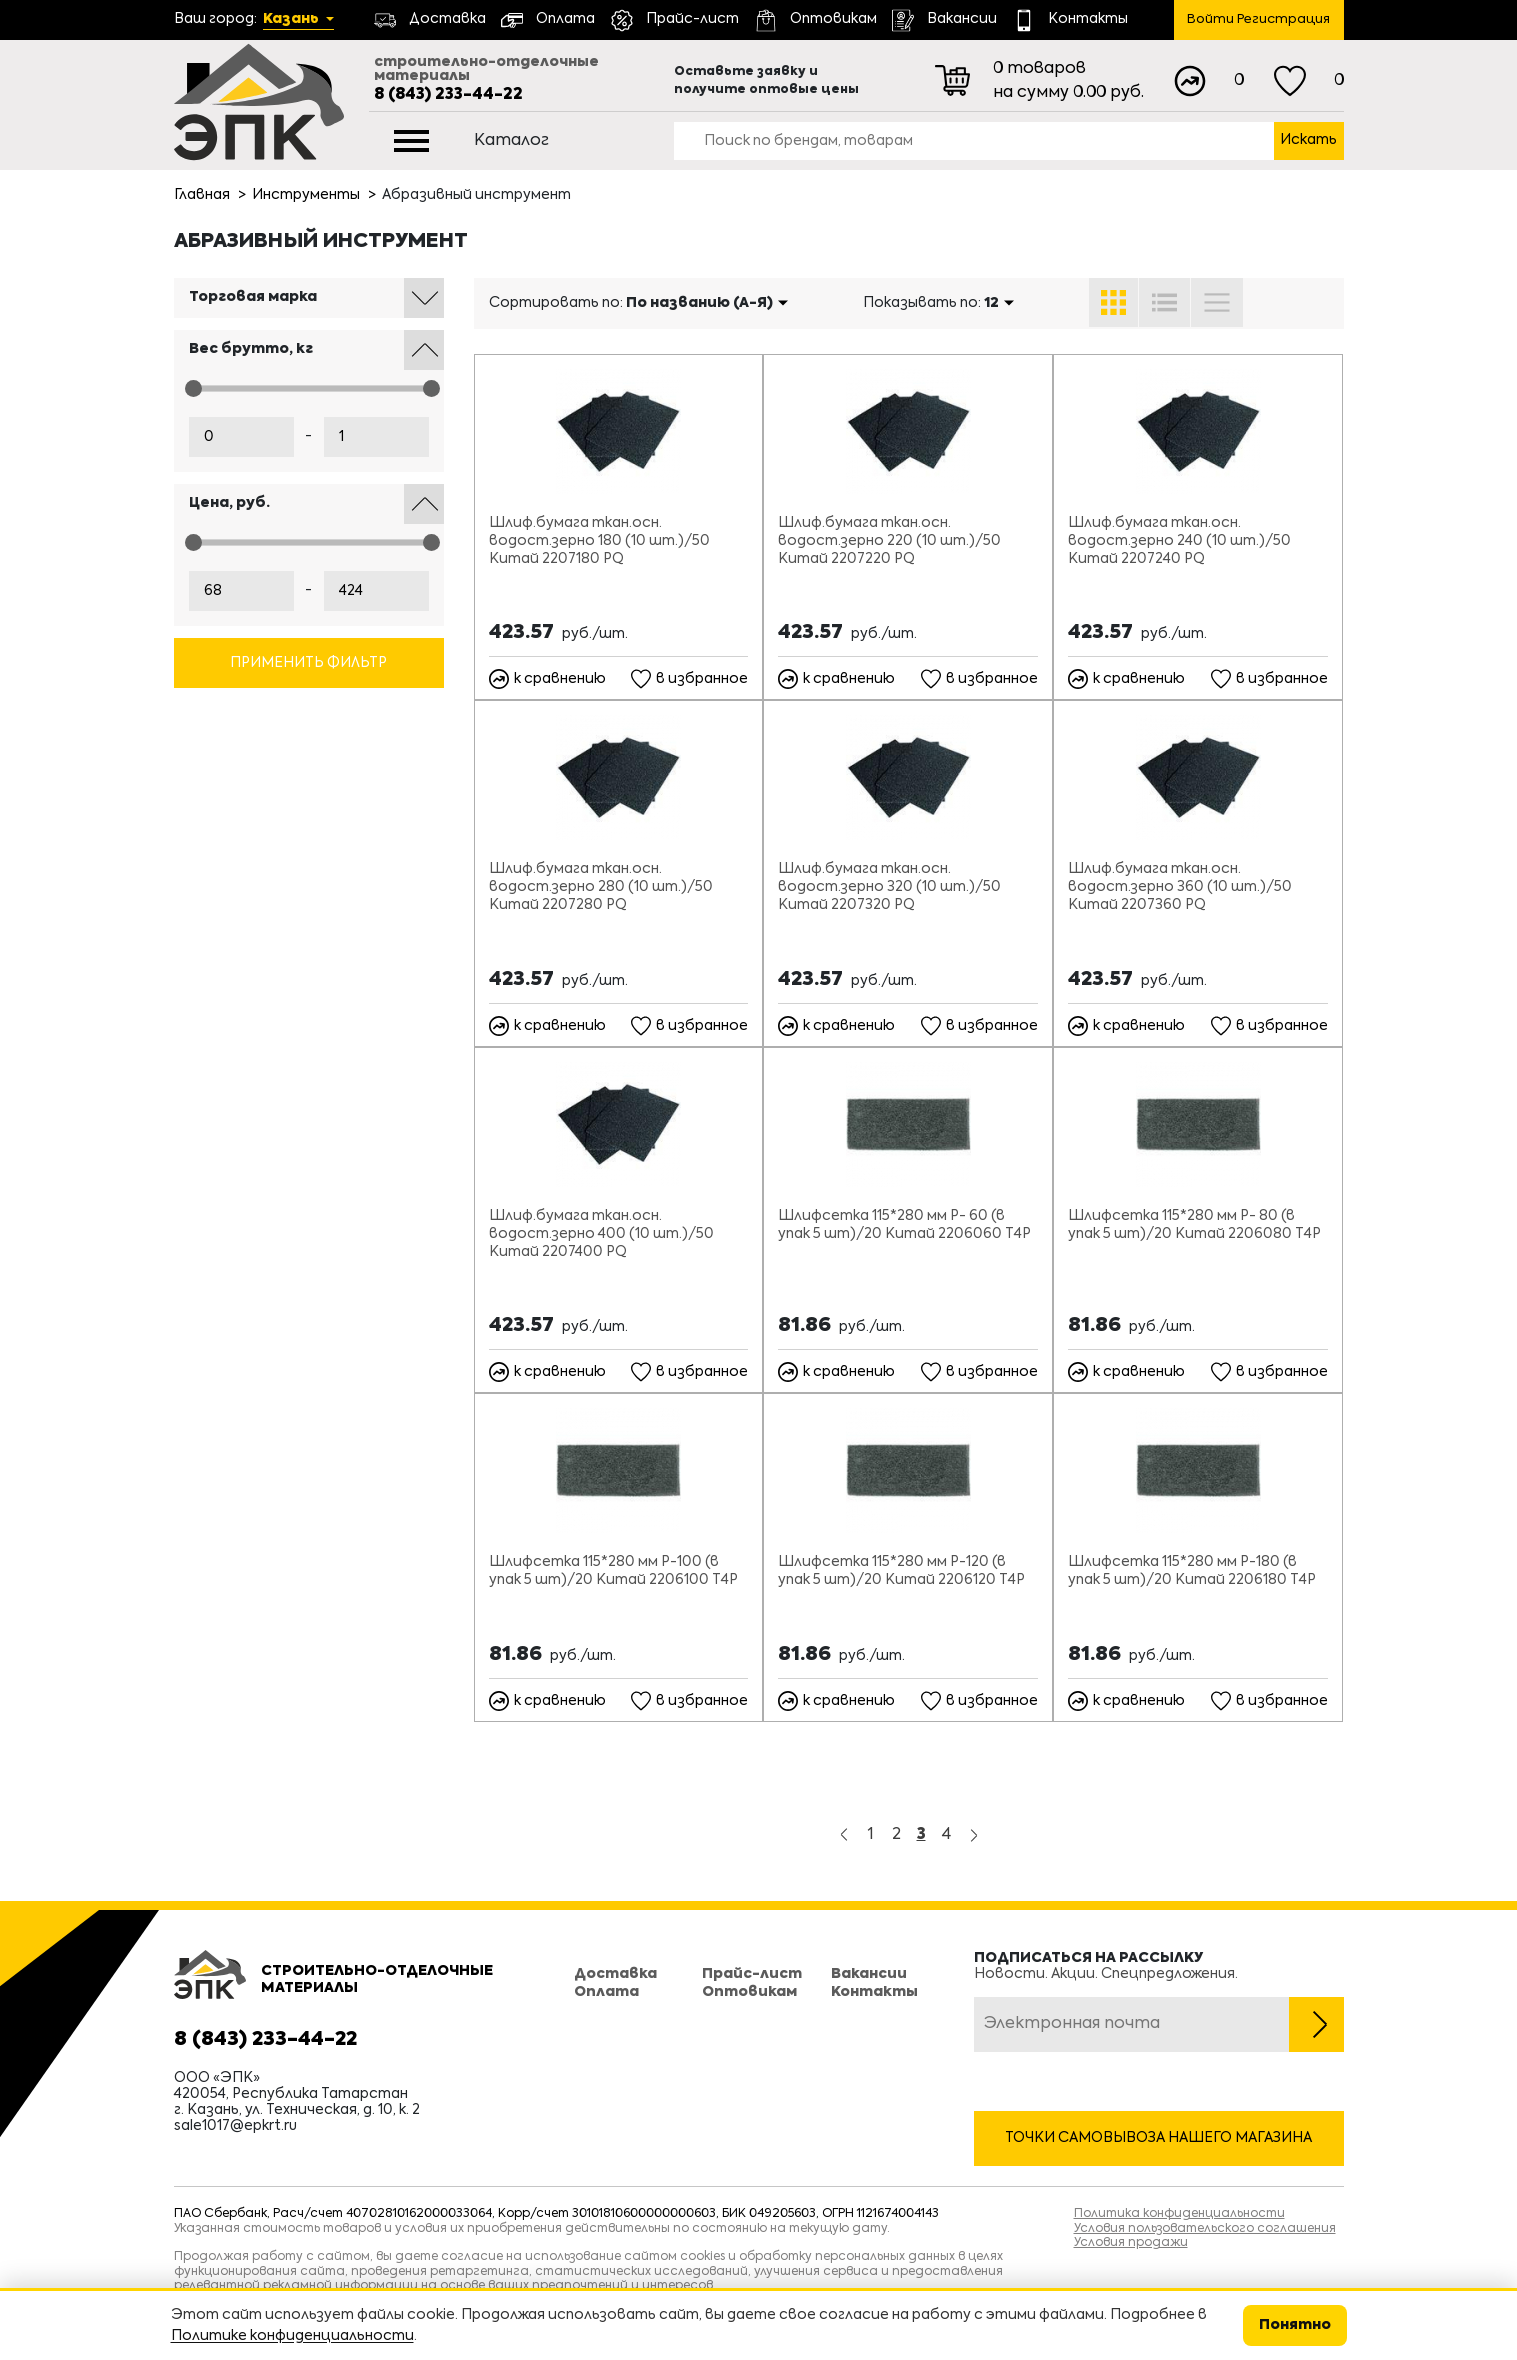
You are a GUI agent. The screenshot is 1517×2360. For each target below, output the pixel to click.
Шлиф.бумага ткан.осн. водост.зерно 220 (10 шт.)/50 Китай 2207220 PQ (889, 541)
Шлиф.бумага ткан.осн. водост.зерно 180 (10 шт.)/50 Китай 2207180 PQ (599, 541)
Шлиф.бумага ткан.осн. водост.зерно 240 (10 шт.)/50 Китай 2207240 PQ (1179, 541)
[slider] (193, 388)
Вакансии (869, 1974)
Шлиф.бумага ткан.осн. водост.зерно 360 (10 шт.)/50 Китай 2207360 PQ (1180, 887)
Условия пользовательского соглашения (1205, 2229)
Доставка (615, 1974)
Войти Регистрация (1258, 19)
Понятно (1295, 2325)
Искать (1308, 140)
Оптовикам (749, 1992)
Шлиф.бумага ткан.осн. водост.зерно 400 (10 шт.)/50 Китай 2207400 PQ (601, 1234)
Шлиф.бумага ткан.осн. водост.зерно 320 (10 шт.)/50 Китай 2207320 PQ (889, 887)
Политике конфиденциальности (292, 2336)
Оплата (606, 1992)
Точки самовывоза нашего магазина (1158, 2138)
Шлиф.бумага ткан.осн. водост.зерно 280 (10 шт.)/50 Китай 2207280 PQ (601, 887)
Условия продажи (1131, 2243)
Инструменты (306, 195)
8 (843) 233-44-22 (448, 95)
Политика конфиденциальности (1179, 2214)
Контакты (874, 1992)
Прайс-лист (752, 1974)
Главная (202, 195)
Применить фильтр (308, 663)
